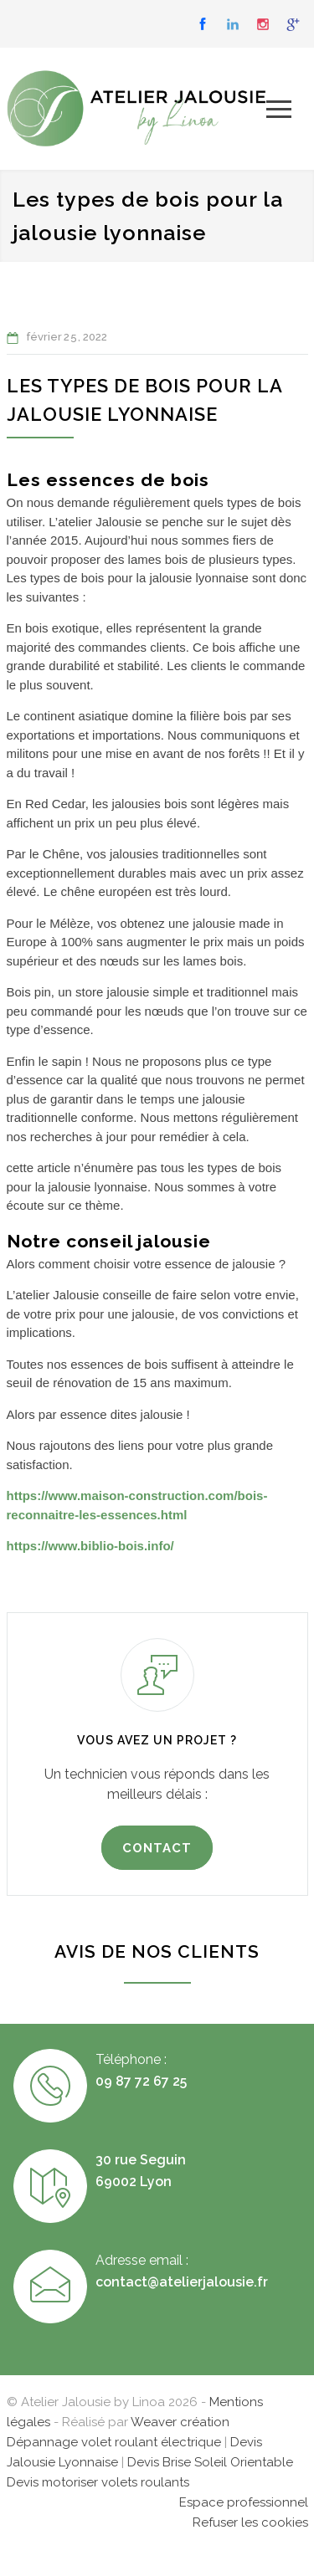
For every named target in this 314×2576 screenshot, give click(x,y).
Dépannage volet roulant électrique (114, 2442)
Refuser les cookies (250, 2522)
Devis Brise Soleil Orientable (210, 2462)
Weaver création (180, 2422)
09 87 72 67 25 (141, 2081)
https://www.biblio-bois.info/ (90, 1546)
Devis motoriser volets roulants (98, 2482)
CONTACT (157, 1848)
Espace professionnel (243, 2502)
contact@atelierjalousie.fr (181, 2282)
